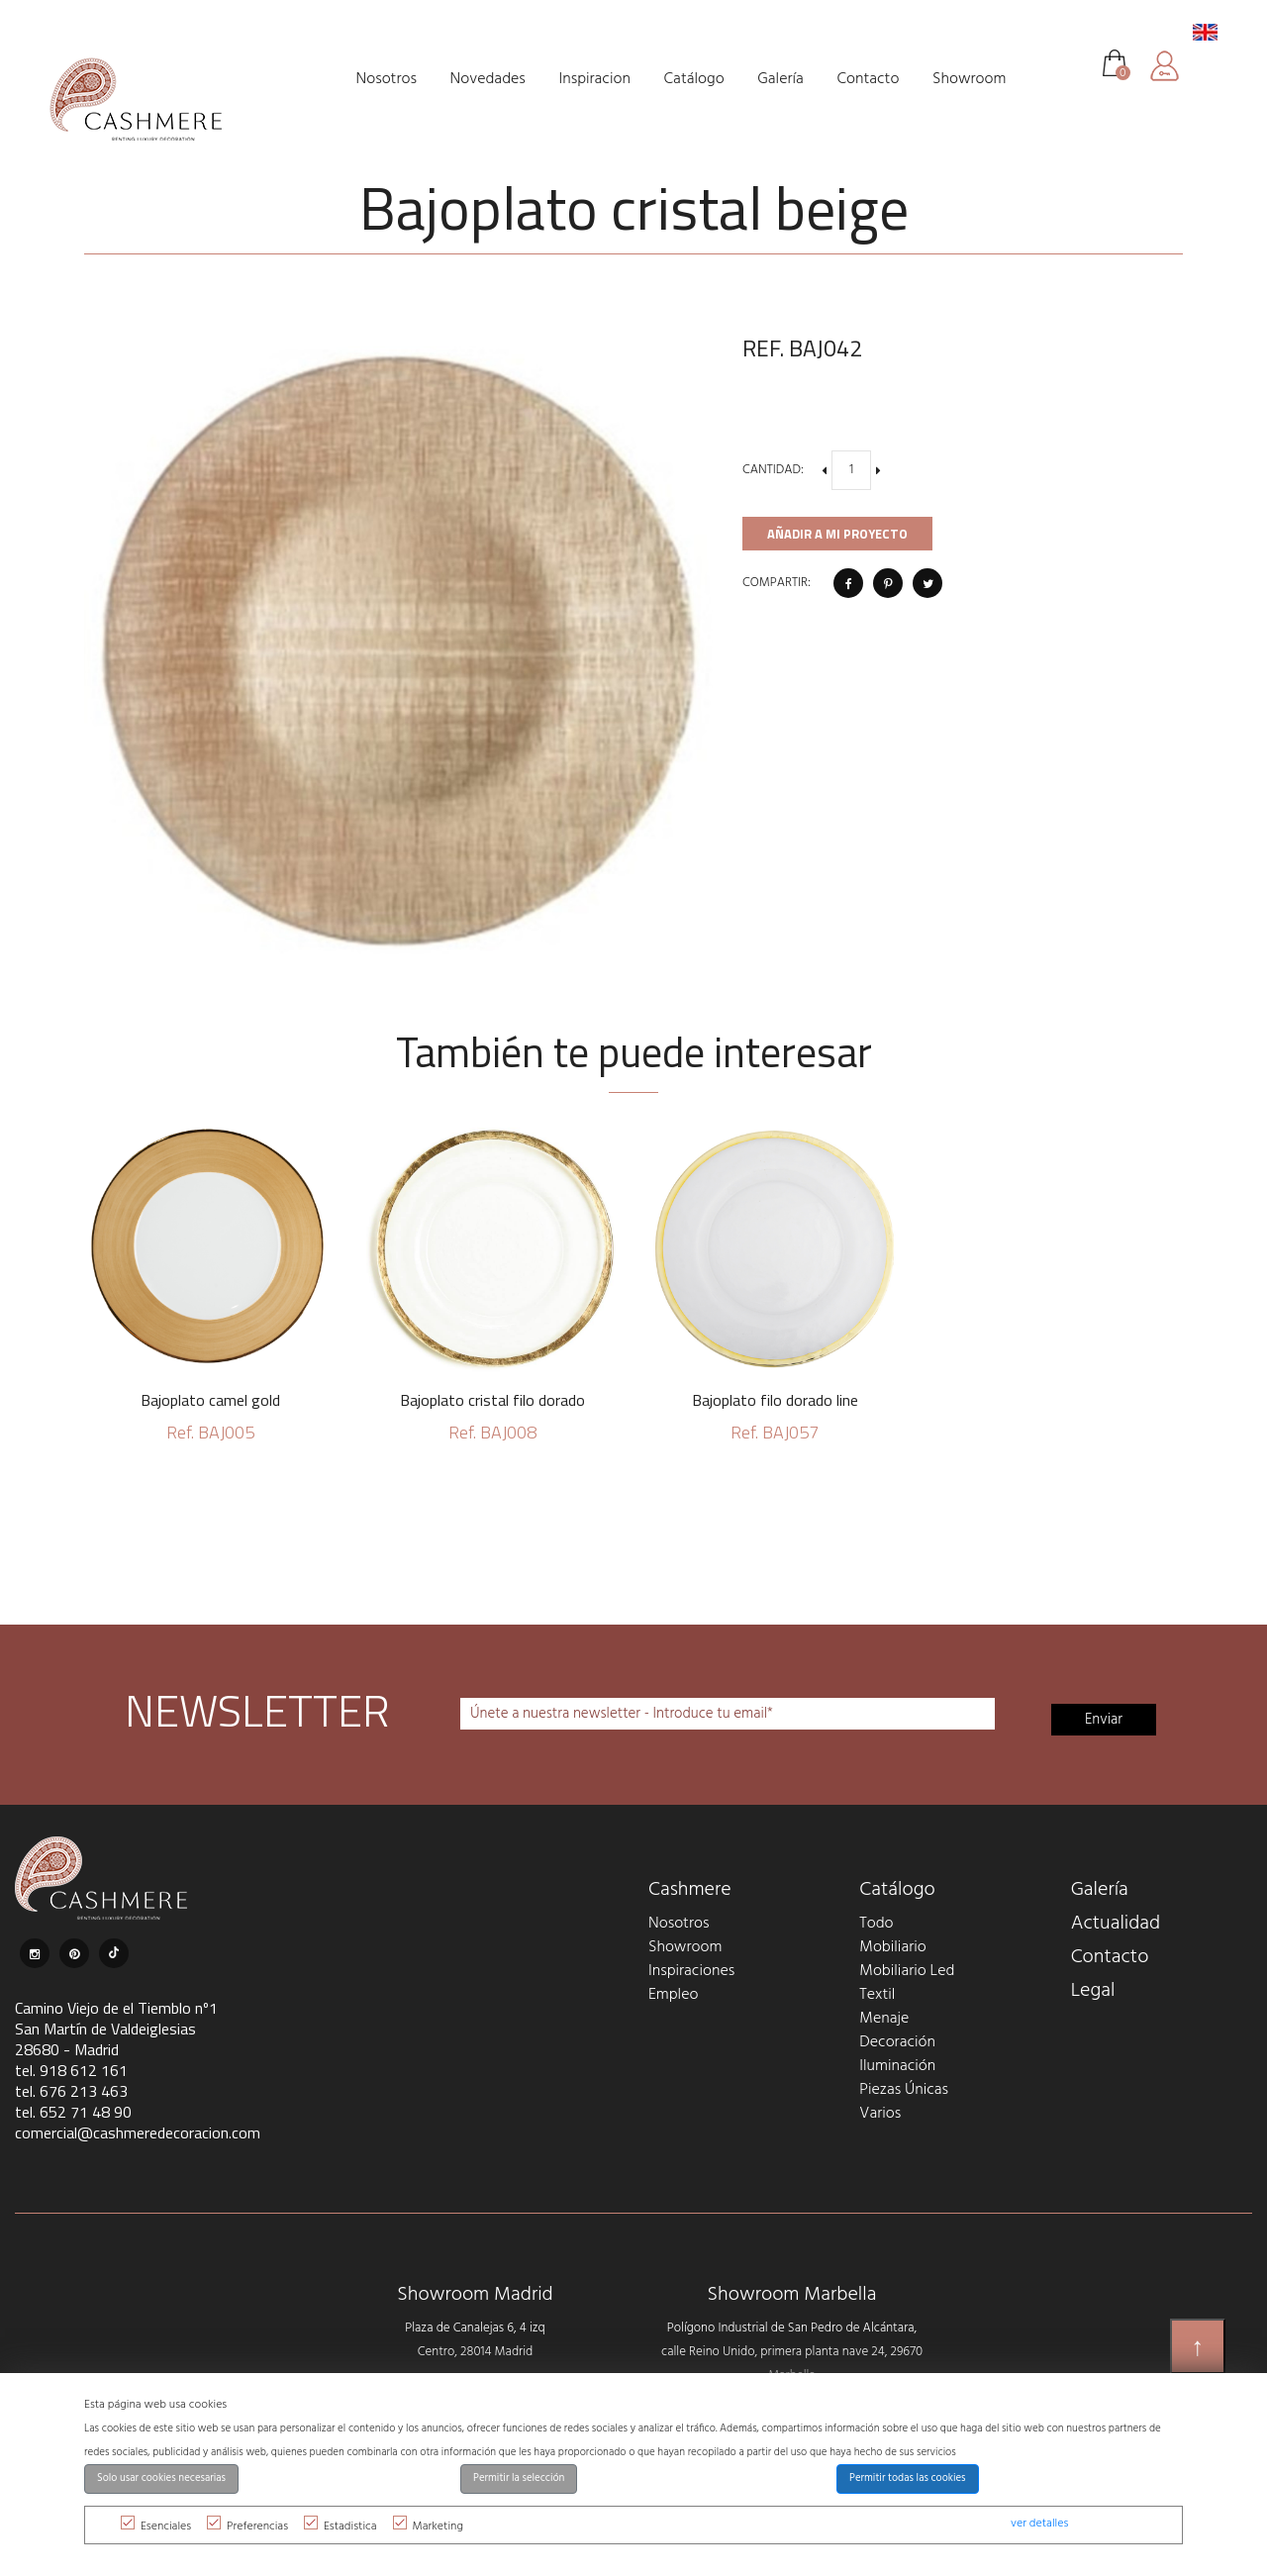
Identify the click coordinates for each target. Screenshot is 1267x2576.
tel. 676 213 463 (71, 2091)
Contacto (1110, 1957)
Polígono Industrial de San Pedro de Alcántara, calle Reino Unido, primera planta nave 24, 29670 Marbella (792, 2352)
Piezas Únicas (903, 2090)
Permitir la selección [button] (518, 2478)
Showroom (685, 1947)
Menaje (884, 2018)
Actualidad (1116, 1923)
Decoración (897, 2042)
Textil (877, 1995)
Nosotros (678, 1923)
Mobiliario (892, 1947)
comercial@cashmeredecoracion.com (137, 2132)
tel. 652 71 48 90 (73, 2112)
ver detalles (1039, 2523)
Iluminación (897, 2066)
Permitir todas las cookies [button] (907, 2478)
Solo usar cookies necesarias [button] (161, 2478)
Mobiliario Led (906, 1971)
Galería (1099, 1890)
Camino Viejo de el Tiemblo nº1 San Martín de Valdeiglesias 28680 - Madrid (116, 2028)
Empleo (673, 1995)
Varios (880, 2114)
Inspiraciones (691, 1971)
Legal (1093, 1991)
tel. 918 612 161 (71, 2070)
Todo (876, 1923)
